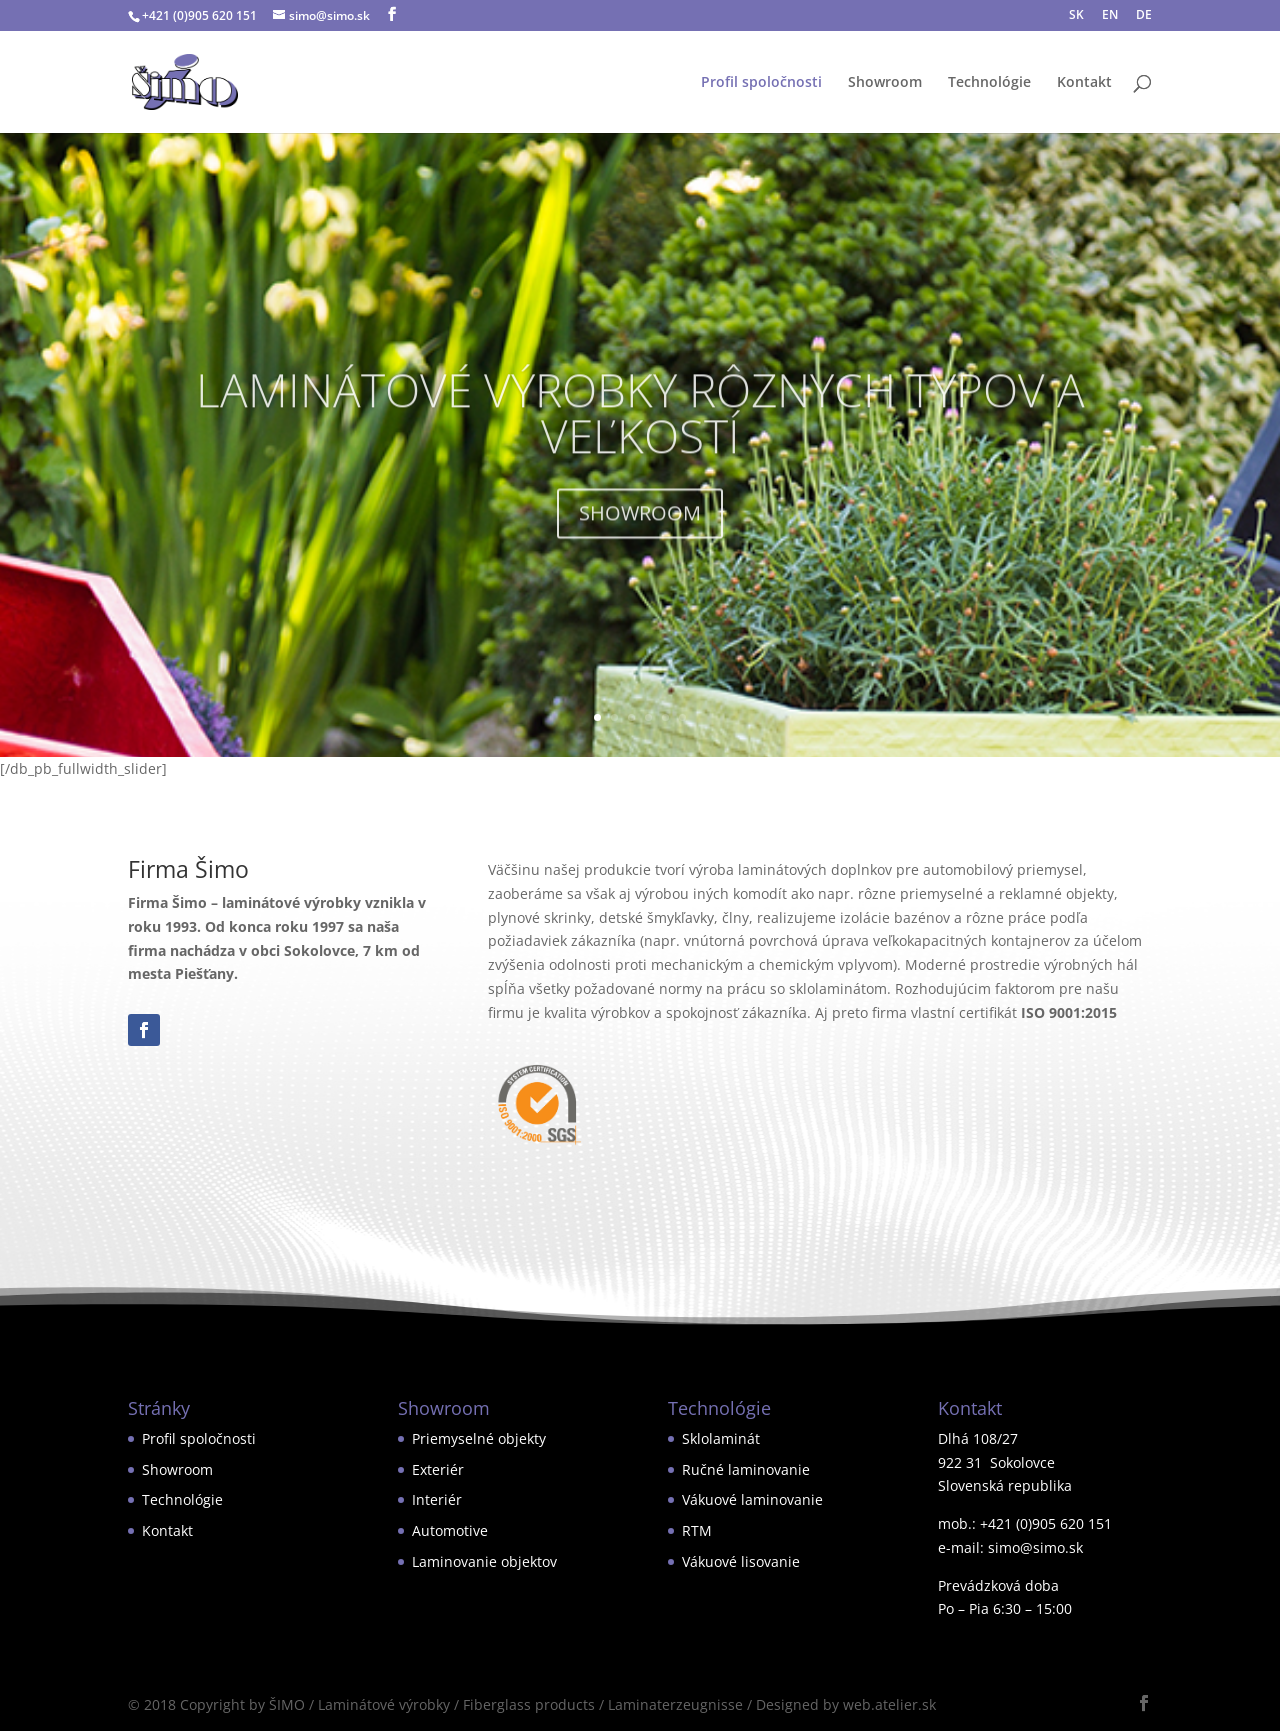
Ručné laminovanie (746, 1469)
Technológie (989, 83)
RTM (697, 1530)
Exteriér (438, 1469)
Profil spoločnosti (761, 83)
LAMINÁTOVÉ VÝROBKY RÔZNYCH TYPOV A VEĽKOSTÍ (640, 432)
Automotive (450, 1530)
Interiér (437, 1499)
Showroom (885, 83)
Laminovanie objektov (484, 1561)
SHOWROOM (640, 532)
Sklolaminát (721, 1438)
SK (1076, 16)
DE (1144, 16)
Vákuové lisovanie (741, 1561)
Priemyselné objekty (479, 1438)
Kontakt (1084, 83)
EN (1110, 16)
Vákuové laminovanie (752, 1499)
